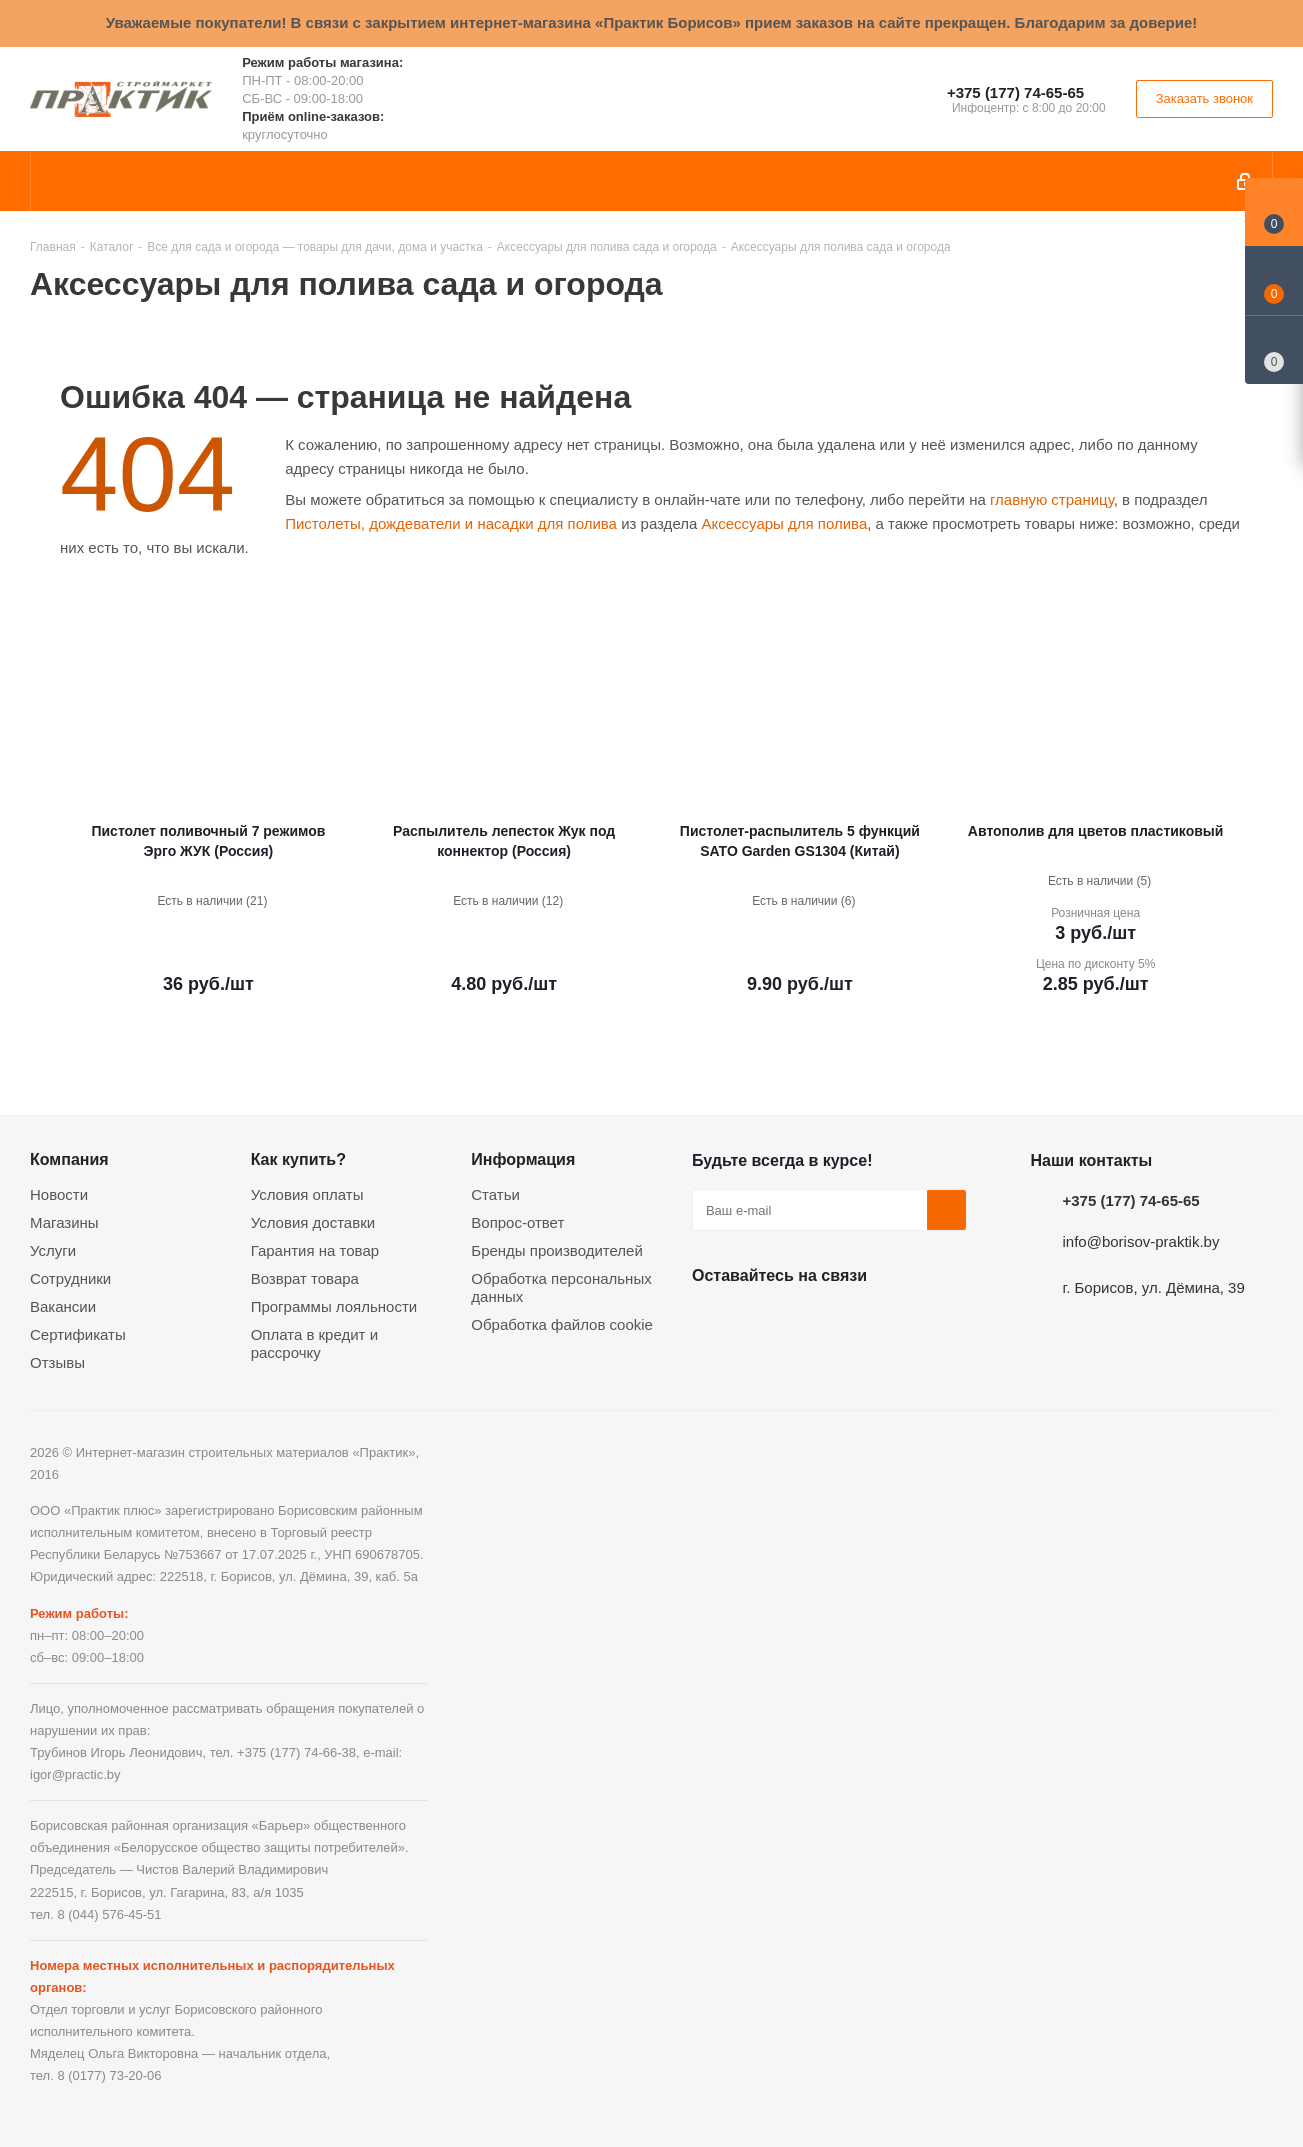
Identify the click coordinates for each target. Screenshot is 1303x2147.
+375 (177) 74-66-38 (296, 1752)
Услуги (53, 1250)
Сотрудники (70, 1278)
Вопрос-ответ (517, 1222)
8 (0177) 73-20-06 (109, 2075)
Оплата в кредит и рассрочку (314, 1343)
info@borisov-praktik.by (1141, 1241)
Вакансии (63, 1306)
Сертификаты (78, 1334)
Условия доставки (313, 1222)
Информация (523, 1159)
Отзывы (57, 1362)
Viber (912, 1322)
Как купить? (298, 1159)
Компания (69, 1159)
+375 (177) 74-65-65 (1015, 92)
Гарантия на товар (315, 1250)
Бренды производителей (557, 1250)
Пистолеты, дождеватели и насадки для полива (451, 523)
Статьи (495, 1194)
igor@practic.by (75, 1774)
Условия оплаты (307, 1194)
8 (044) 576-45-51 (109, 1914)
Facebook (762, 1322)
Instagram (812, 1322)
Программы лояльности (334, 1306)
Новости (59, 1194)
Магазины (64, 1222)
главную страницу (1052, 499)
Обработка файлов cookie (562, 1324)
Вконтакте (712, 1322)
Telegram (862, 1322)
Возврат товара (305, 1278)
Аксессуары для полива (784, 523)
